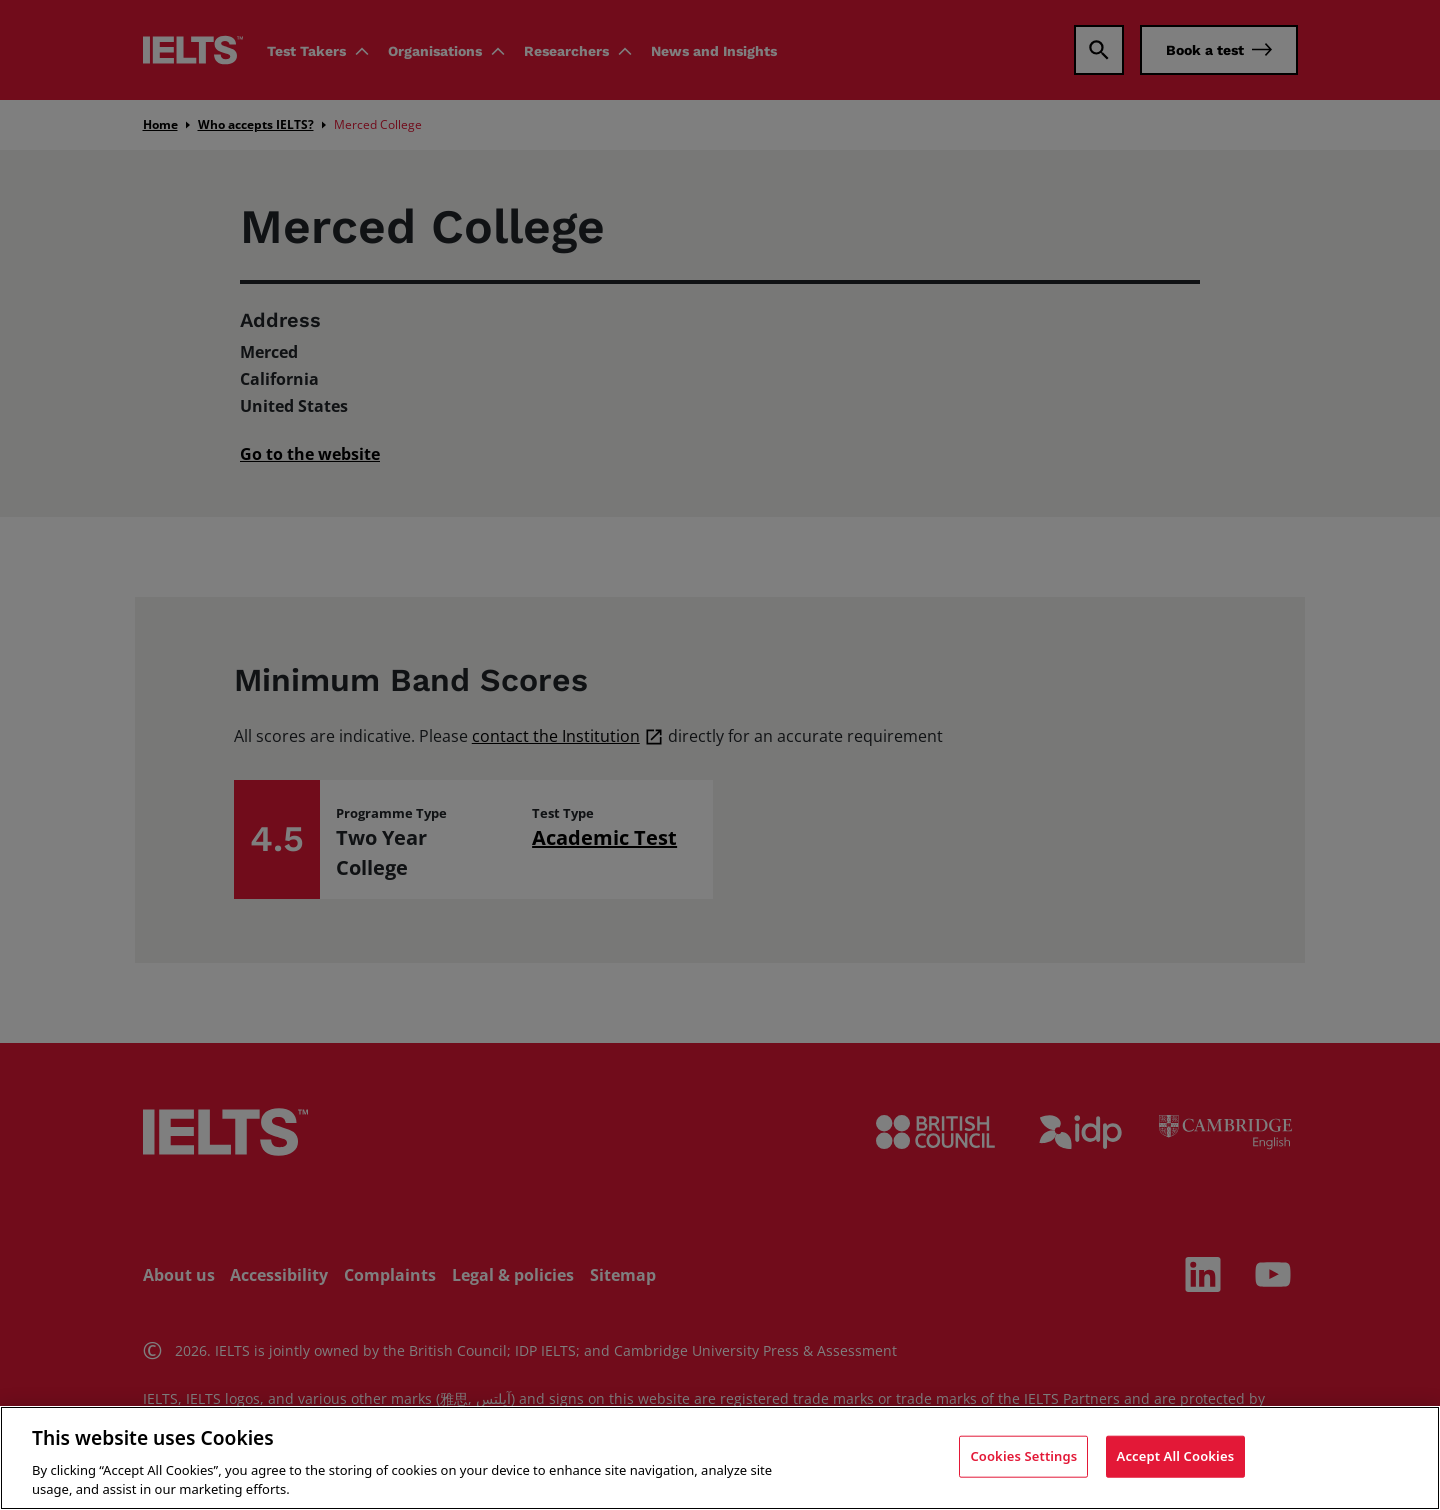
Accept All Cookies (1176, 1456)
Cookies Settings (1023, 1456)
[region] (720, 1458)
